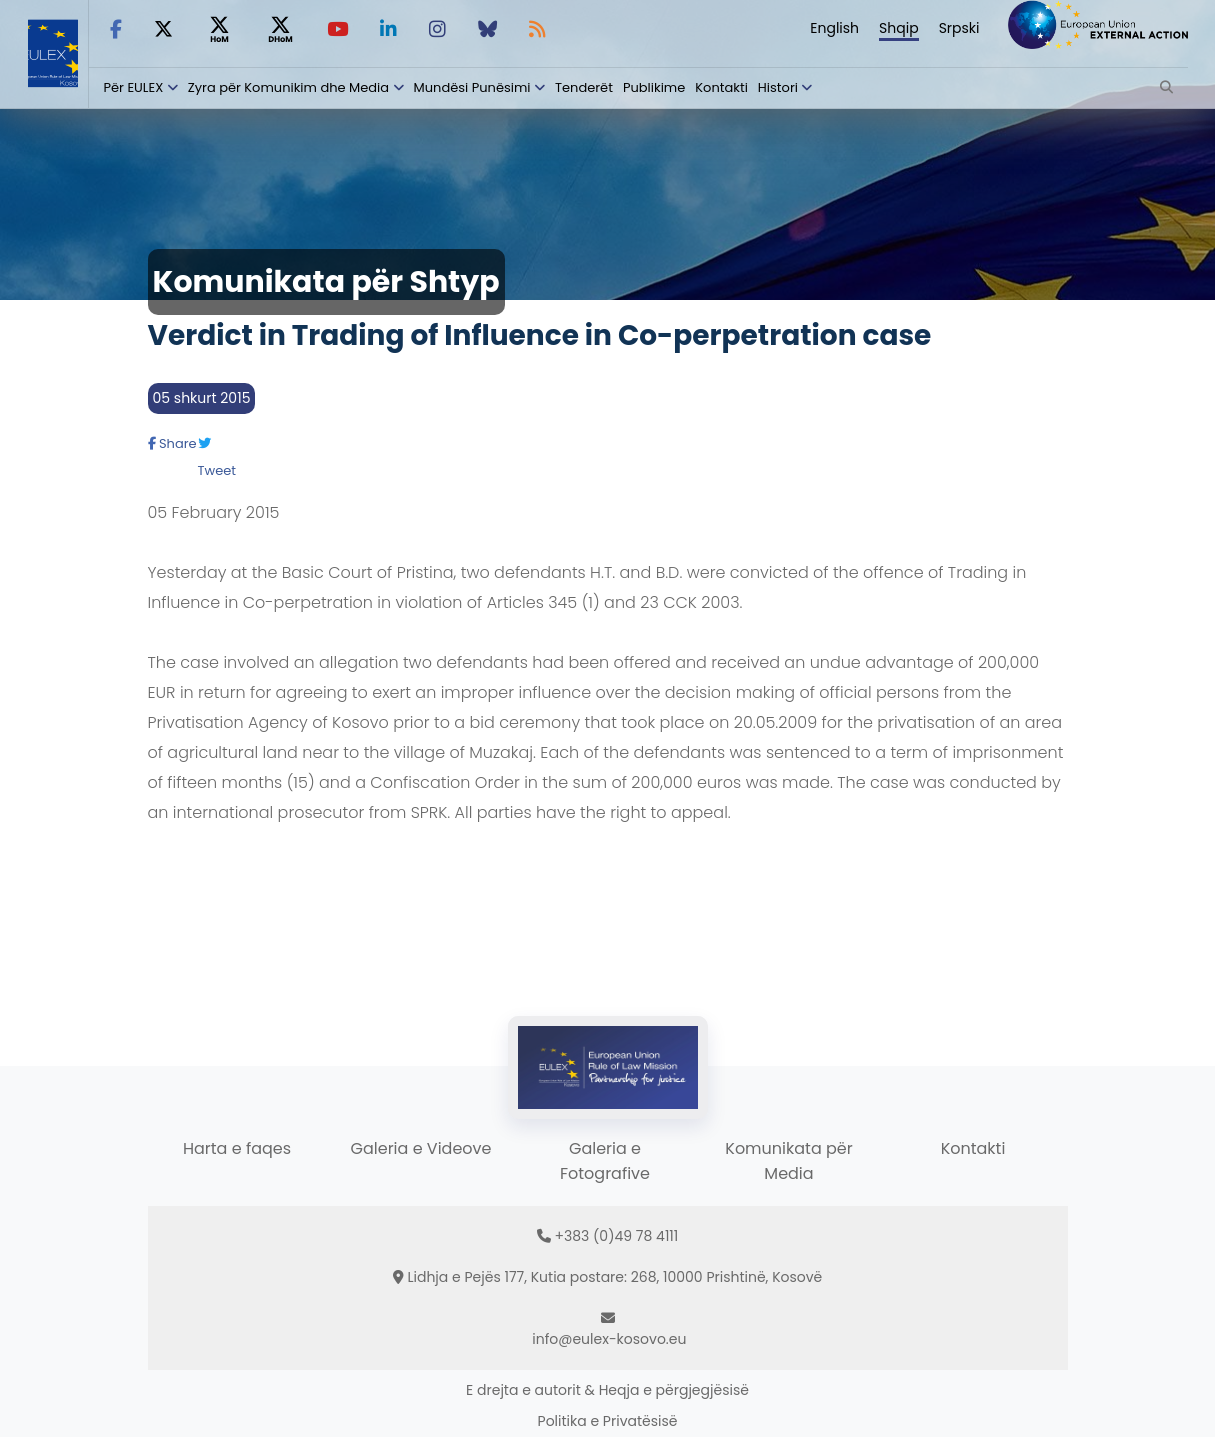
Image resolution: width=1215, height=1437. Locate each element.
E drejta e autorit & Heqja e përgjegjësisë (607, 1390)
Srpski (959, 28)
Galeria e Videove (421, 1148)
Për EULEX (134, 87)
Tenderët (584, 87)
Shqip (899, 28)
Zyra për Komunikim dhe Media (288, 87)
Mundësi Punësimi (472, 87)
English (834, 28)
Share (172, 443)
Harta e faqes (237, 1148)
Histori (778, 87)
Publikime (654, 87)
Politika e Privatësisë (608, 1421)
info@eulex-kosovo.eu (609, 1339)
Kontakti (721, 87)
